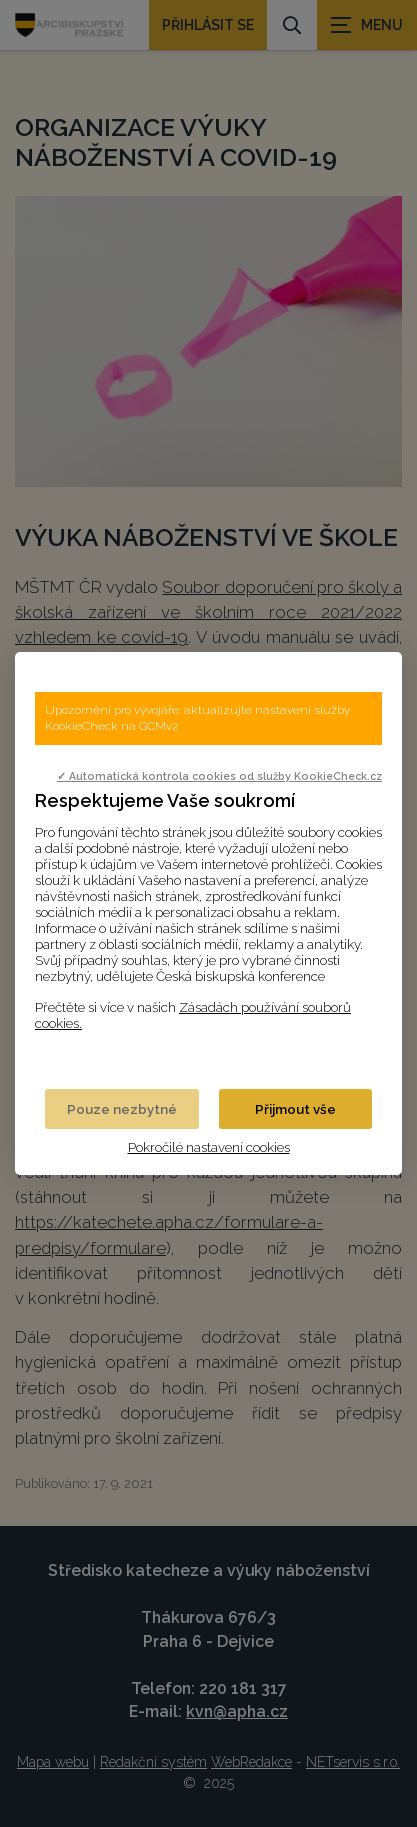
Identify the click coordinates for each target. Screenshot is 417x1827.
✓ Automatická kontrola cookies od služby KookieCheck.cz (219, 776)
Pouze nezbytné (122, 1109)
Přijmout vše (295, 1109)
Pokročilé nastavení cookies (209, 1147)
